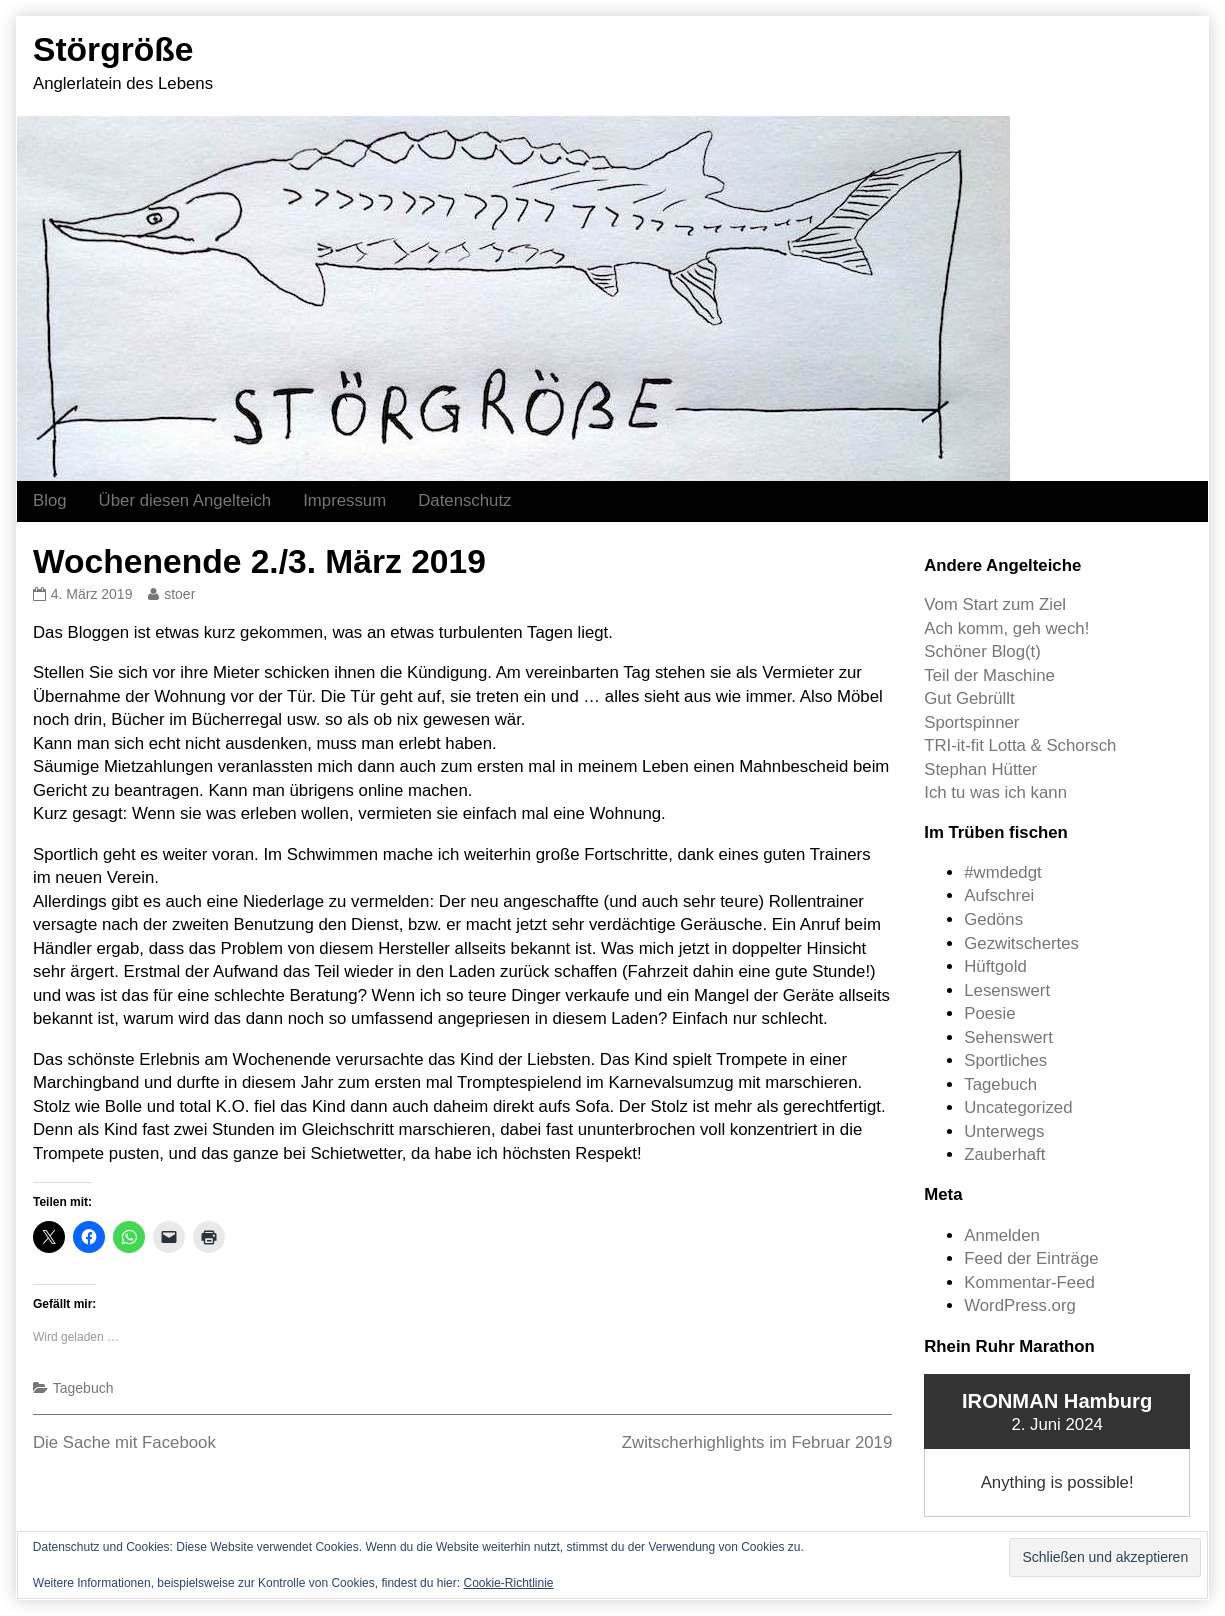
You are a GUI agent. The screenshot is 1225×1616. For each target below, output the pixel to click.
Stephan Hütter (980, 769)
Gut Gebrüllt (969, 698)
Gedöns (993, 919)
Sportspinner (971, 722)
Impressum (344, 500)
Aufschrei (999, 895)
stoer (179, 594)
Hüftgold (995, 966)
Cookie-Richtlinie (508, 1583)
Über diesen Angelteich (185, 500)
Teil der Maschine (989, 675)
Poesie (989, 1013)
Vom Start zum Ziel (995, 604)
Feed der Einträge (1031, 1258)
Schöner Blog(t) (982, 651)
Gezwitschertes (1021, 943)
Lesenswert (1007, 990)
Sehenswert (1008, 1037)
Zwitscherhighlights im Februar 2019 (757, 1442)
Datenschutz (464, 500)
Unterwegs (1004, 1131)
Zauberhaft (1004, 1154)
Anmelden (1002, 1235)
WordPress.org (1020, 1305)
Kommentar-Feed (1029, 1282)
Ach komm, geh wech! (1006, 628)
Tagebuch (83, 1388)
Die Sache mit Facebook (124, 1442)
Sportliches (1005, 1060)
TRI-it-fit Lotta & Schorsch (1020, 745)
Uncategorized (1018, 1107)
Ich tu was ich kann (995, 792)
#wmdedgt (1002, 872)
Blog (50, 500)
